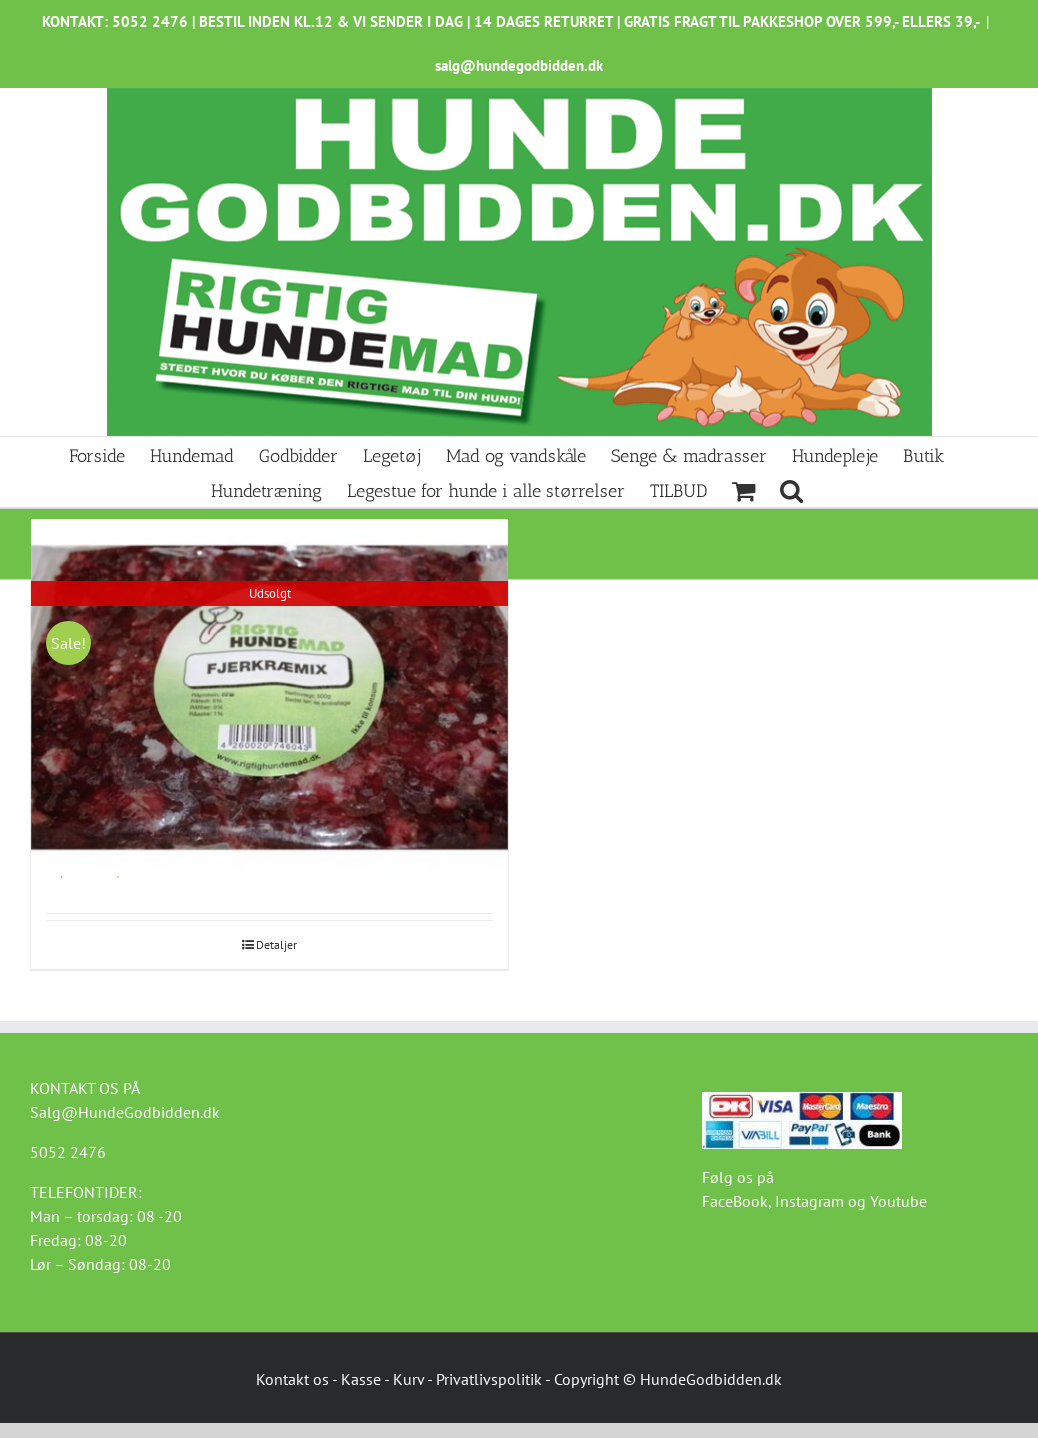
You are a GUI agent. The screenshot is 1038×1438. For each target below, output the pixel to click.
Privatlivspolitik (489, 1379)
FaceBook (735, 1201)
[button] (791, 489)
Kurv (408, 1379)
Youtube (898, 1201)
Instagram (809, 1201)
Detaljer (276, 944)
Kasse (361, 1379)
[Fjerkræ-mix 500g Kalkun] (269, 697)
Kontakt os (292, 1379)
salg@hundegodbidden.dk (519, 65)
